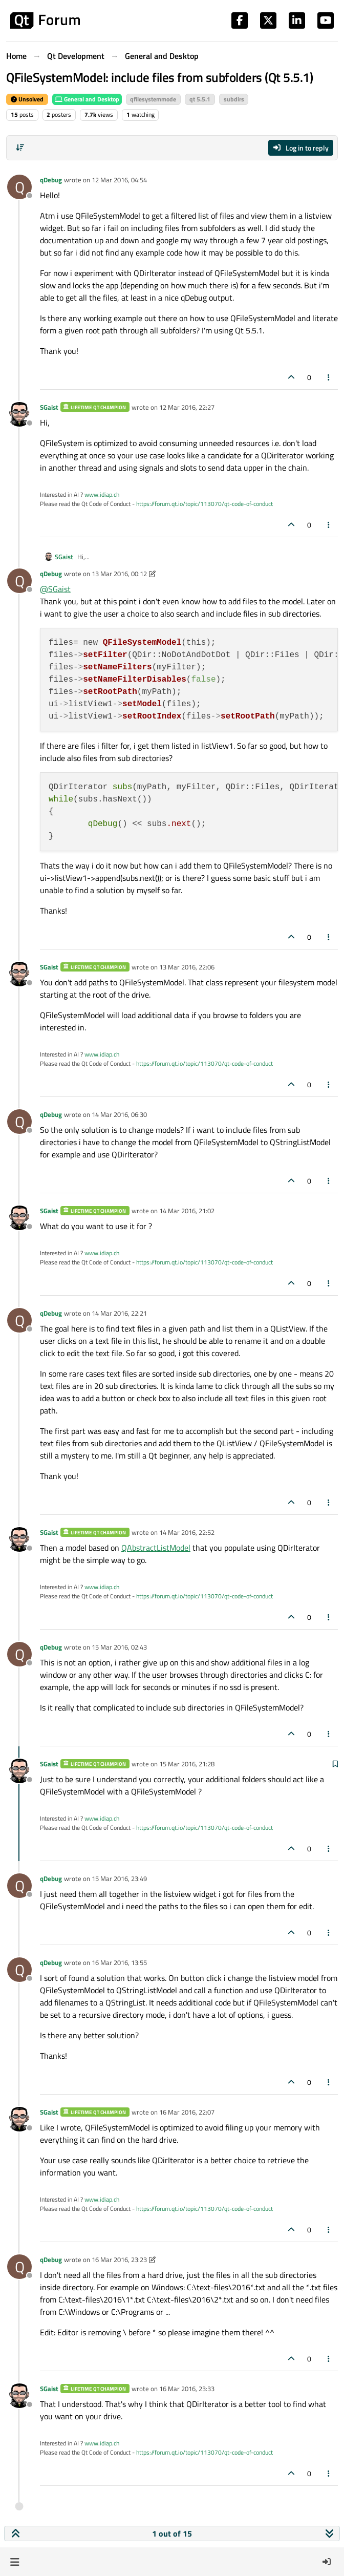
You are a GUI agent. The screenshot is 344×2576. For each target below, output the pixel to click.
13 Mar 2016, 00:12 (119, 573)
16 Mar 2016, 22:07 (186, 2112)
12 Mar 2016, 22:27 (186, 407)
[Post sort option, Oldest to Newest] (20, 147)
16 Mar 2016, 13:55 (119, 1962)
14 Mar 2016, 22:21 (119, 1313)
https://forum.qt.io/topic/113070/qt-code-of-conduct (204, 504)
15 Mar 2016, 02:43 (119, 1647)
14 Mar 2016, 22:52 (186, 1532)
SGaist (49, 407)
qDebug (51, 180)
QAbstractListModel (155, 1548)
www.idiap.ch (101, 494)
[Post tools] (329, 377)
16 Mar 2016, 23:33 (186, 2388)
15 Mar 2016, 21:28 (186, 1764)
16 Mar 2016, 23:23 (119, 2259)
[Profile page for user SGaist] (19, 414)
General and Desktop (87, 99)
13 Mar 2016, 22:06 (186, 967)
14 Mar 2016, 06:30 (119, 1114)
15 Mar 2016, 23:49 (119, 1878)
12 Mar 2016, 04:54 (119, 180)
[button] (14, 2561)
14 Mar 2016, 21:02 (186, 1211)
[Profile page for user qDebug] (19, 187)
